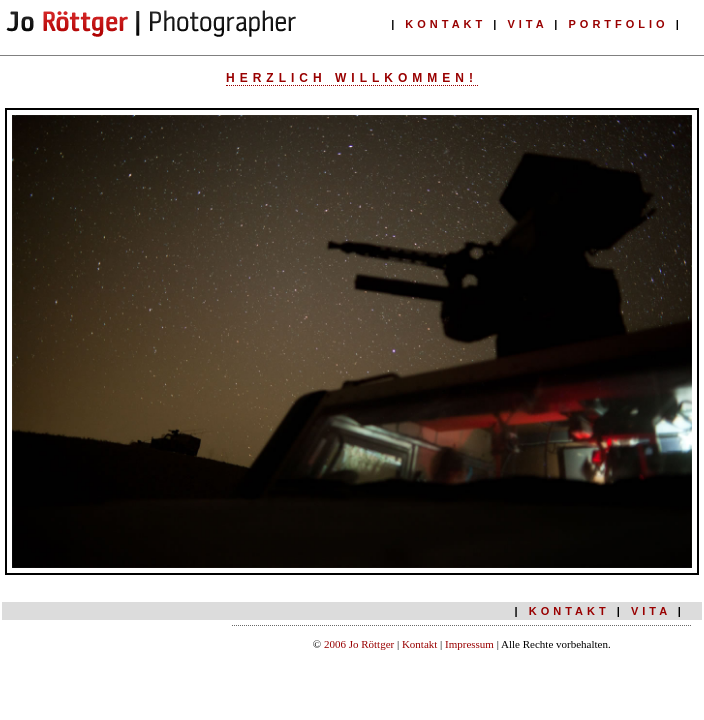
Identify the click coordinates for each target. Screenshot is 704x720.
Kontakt (421, 644)
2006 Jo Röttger (360, 644)
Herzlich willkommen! (352, 78)
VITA (527, 24)
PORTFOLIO (619, 24)
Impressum (469, 644)
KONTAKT (445, 24)
